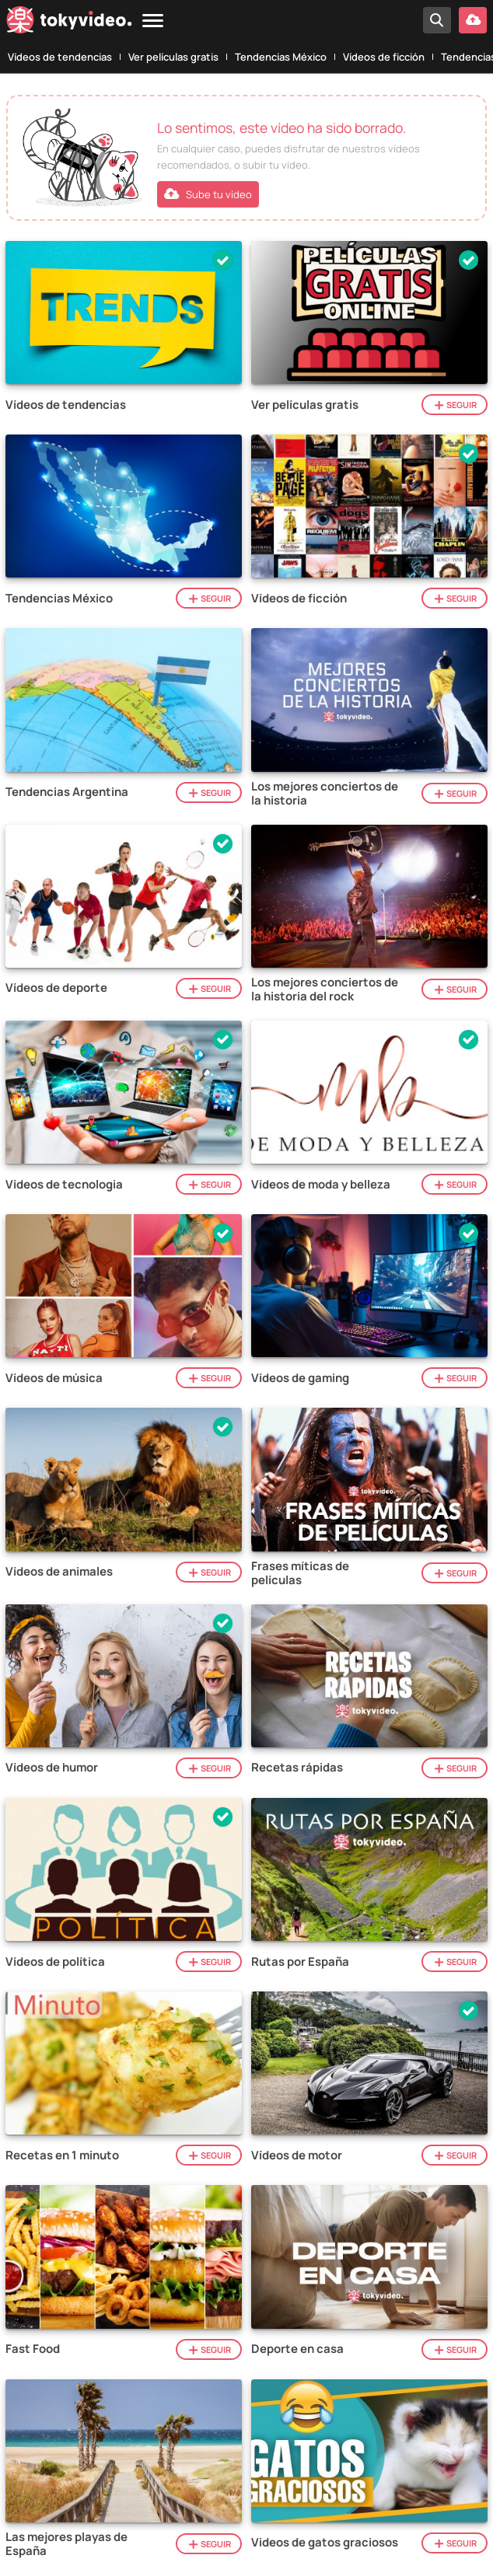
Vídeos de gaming (300, 1378)
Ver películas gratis (173, 57)
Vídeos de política (55, 1962)
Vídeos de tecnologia (64, 1185)
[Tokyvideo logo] (69, 23)
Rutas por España (300, 1962)
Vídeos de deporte (56, 988)
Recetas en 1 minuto (62, 2155)
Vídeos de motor (296, 2155)
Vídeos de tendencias (60, 57)
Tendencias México (281, 57)
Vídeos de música (54, 1378)
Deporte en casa (297, 2349)
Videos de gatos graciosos (324, 2543)
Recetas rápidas (297, 1768)
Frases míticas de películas (300, 1573)
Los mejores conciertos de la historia (324, 794)
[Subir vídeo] (473, 20)
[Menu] (152, 21)
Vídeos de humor (51, 1768)
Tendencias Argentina (66, 792)
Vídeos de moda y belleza (320, 1185)
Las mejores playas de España (66, 2544)
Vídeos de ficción (384, 57)
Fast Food (32, 2349)
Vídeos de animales (59, 1572)
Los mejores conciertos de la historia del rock (324, 990)
